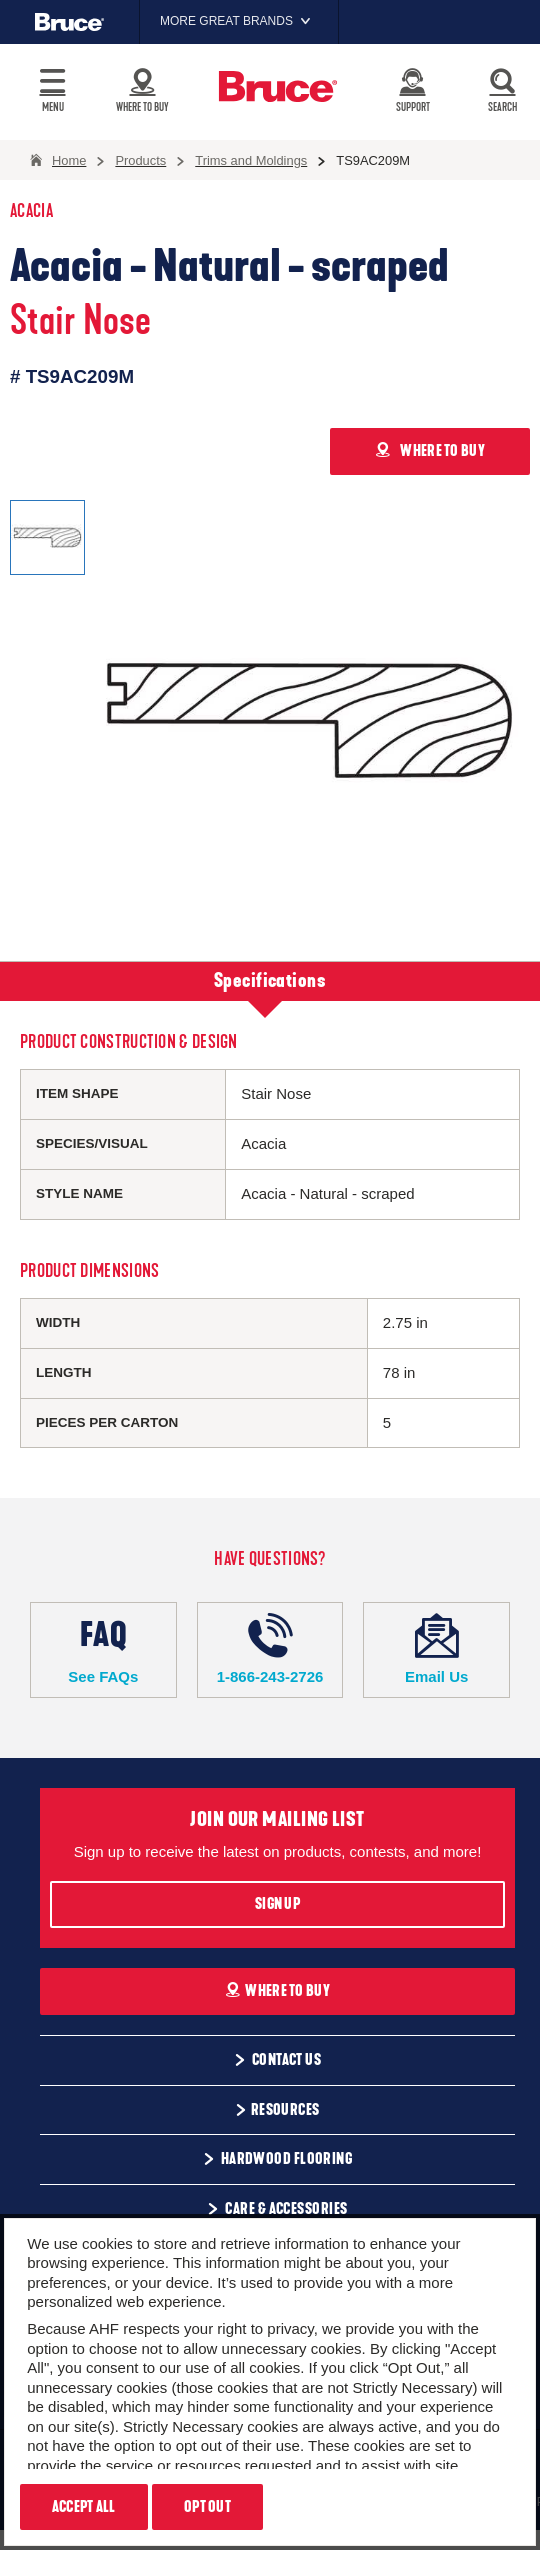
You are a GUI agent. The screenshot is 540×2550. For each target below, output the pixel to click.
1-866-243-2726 (270, 1649)
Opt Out (207, 2507)
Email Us (436, 1649)
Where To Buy (277, 1991)
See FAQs (103, 1649)
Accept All (84, 2507)
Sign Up (277, 1904)
